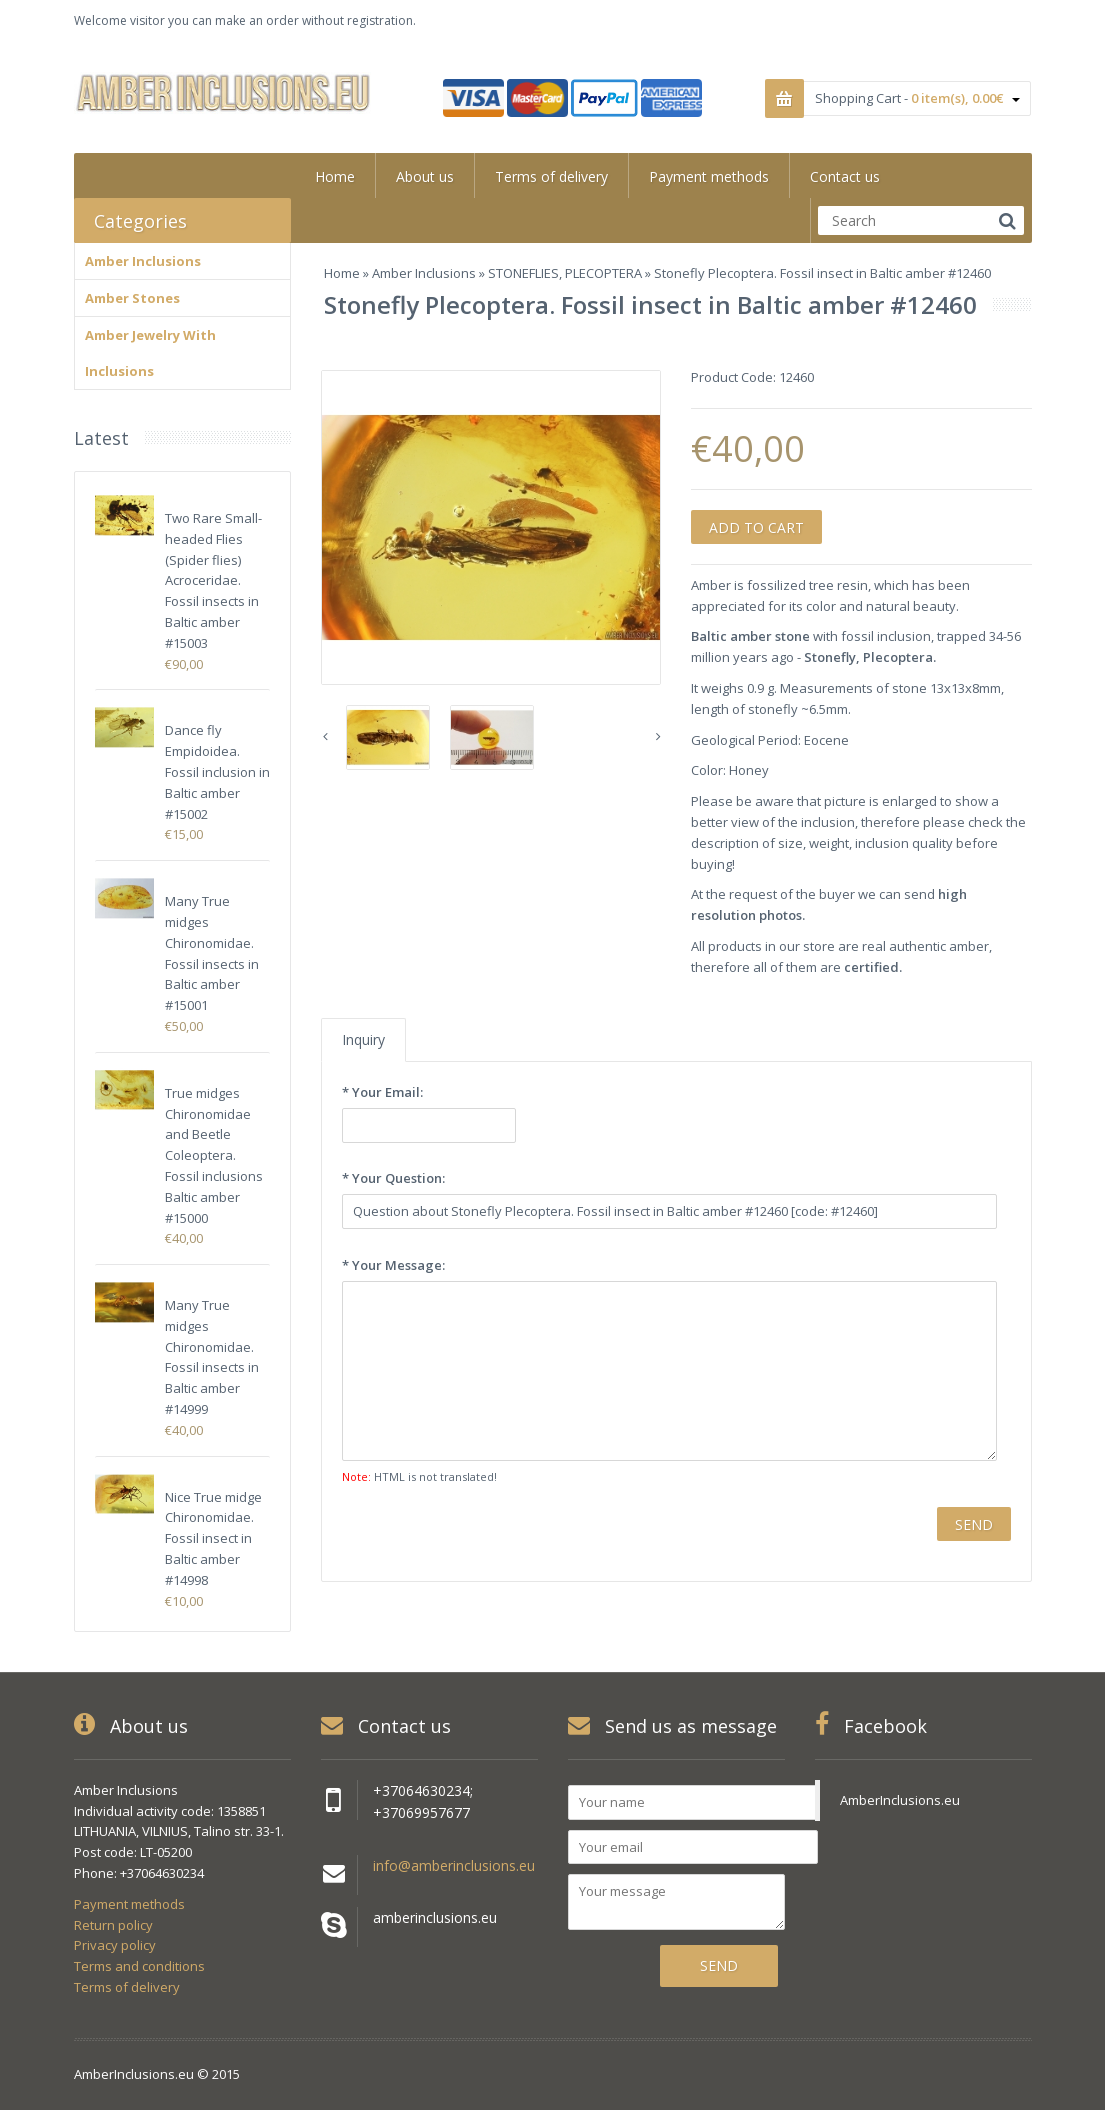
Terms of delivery (127, 1987)
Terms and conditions (139, 1966)
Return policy (113, 1925)
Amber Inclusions (424, 273)
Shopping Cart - (917, 98)
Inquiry (363, 1039)
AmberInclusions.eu (900, 1800)
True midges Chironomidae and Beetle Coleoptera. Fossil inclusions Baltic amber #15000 (214, 1155)
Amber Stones (132, 298)
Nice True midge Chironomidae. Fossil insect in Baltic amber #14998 (213, 1538)
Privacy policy (115, 1945)
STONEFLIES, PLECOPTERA (565, 273)
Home (342, 273)
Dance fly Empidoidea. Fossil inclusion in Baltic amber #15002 (217, 771)
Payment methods (129, 1904)
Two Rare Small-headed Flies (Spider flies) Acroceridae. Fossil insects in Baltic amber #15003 (213, 580)
